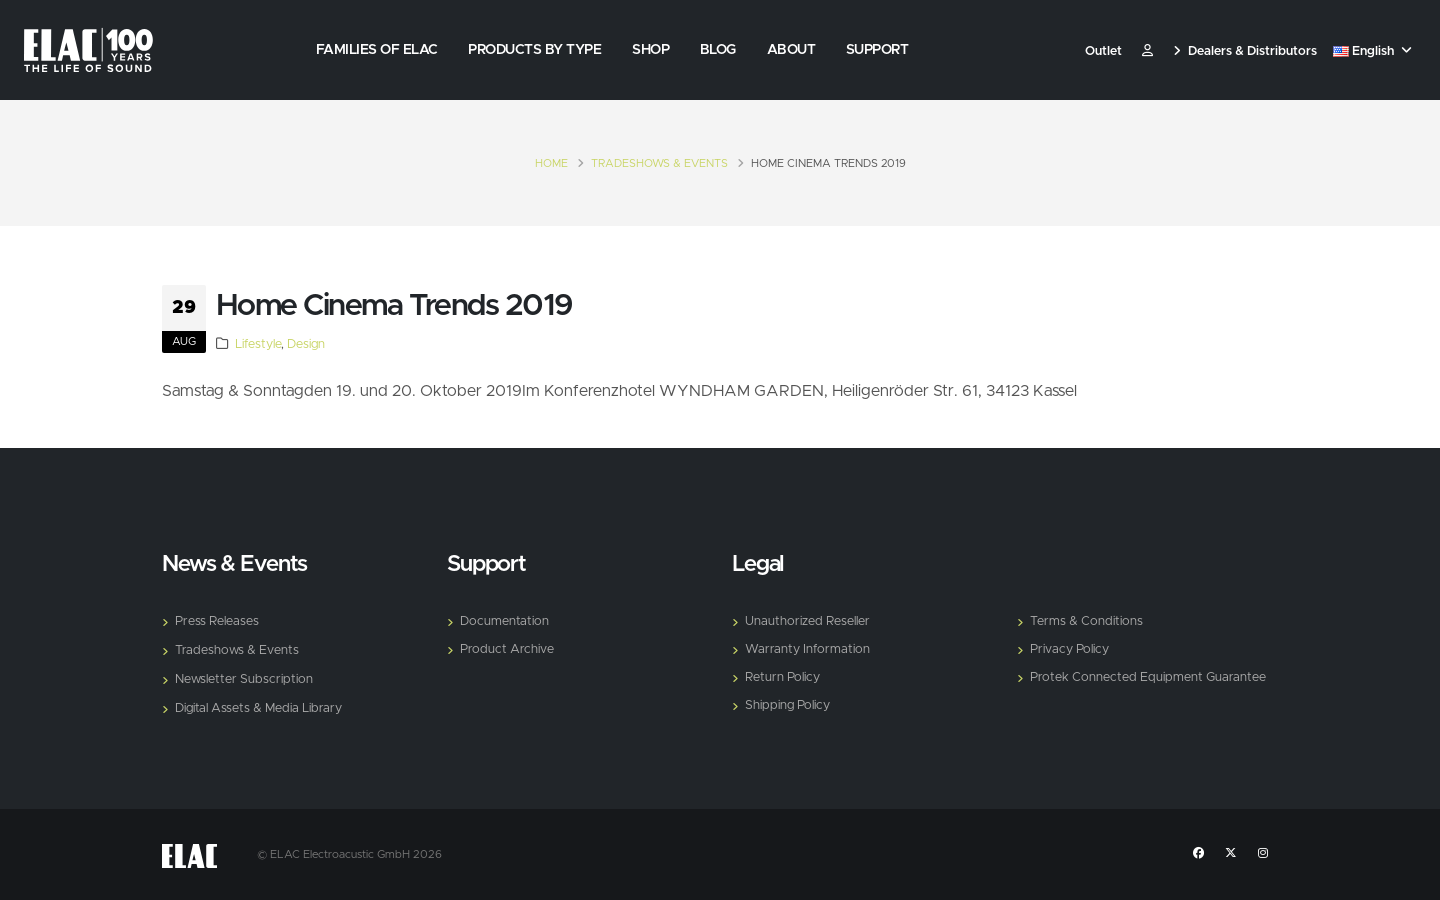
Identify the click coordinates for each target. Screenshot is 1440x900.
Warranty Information (807, 649)
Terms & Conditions (1086, 621)
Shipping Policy (787, 705)
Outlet (1103, 51)
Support (877, 50)
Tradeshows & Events (659, 163)
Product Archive (507, 649)
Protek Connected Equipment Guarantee (1148, 677)
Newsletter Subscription (244, 679)
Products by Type (534, 50)
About (791, 50)
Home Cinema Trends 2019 (394, 306)
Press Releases (217, 621)
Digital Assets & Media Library (258, 708)
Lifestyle (258, 344)
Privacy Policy (1069, 649)
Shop (650, 50)
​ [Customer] (1147, 51)
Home (551, 163)
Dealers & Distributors (1245, 51)
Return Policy (782, 677)
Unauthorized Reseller (807, 621)
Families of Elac (377, 50)
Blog (718, 50)
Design (306, 344)
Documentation (504, 621)
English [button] (1372, 51)
